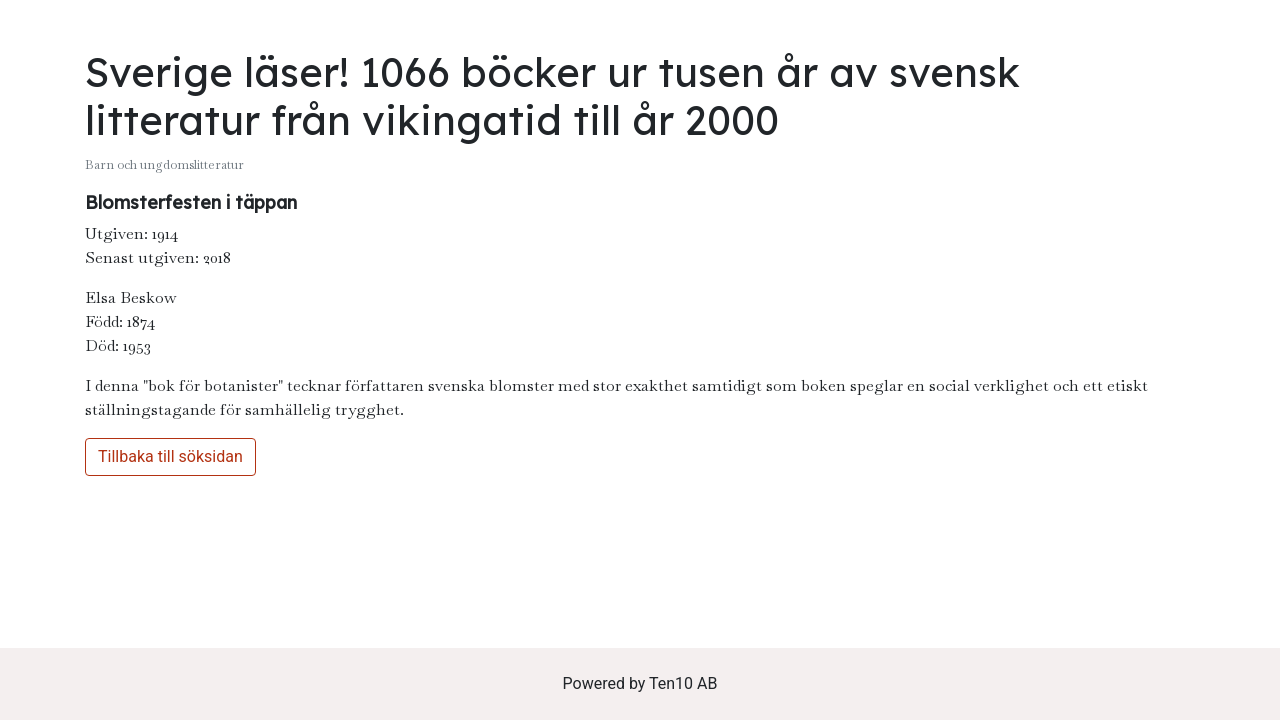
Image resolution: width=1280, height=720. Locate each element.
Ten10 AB (683, 683)
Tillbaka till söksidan (170, 456)
